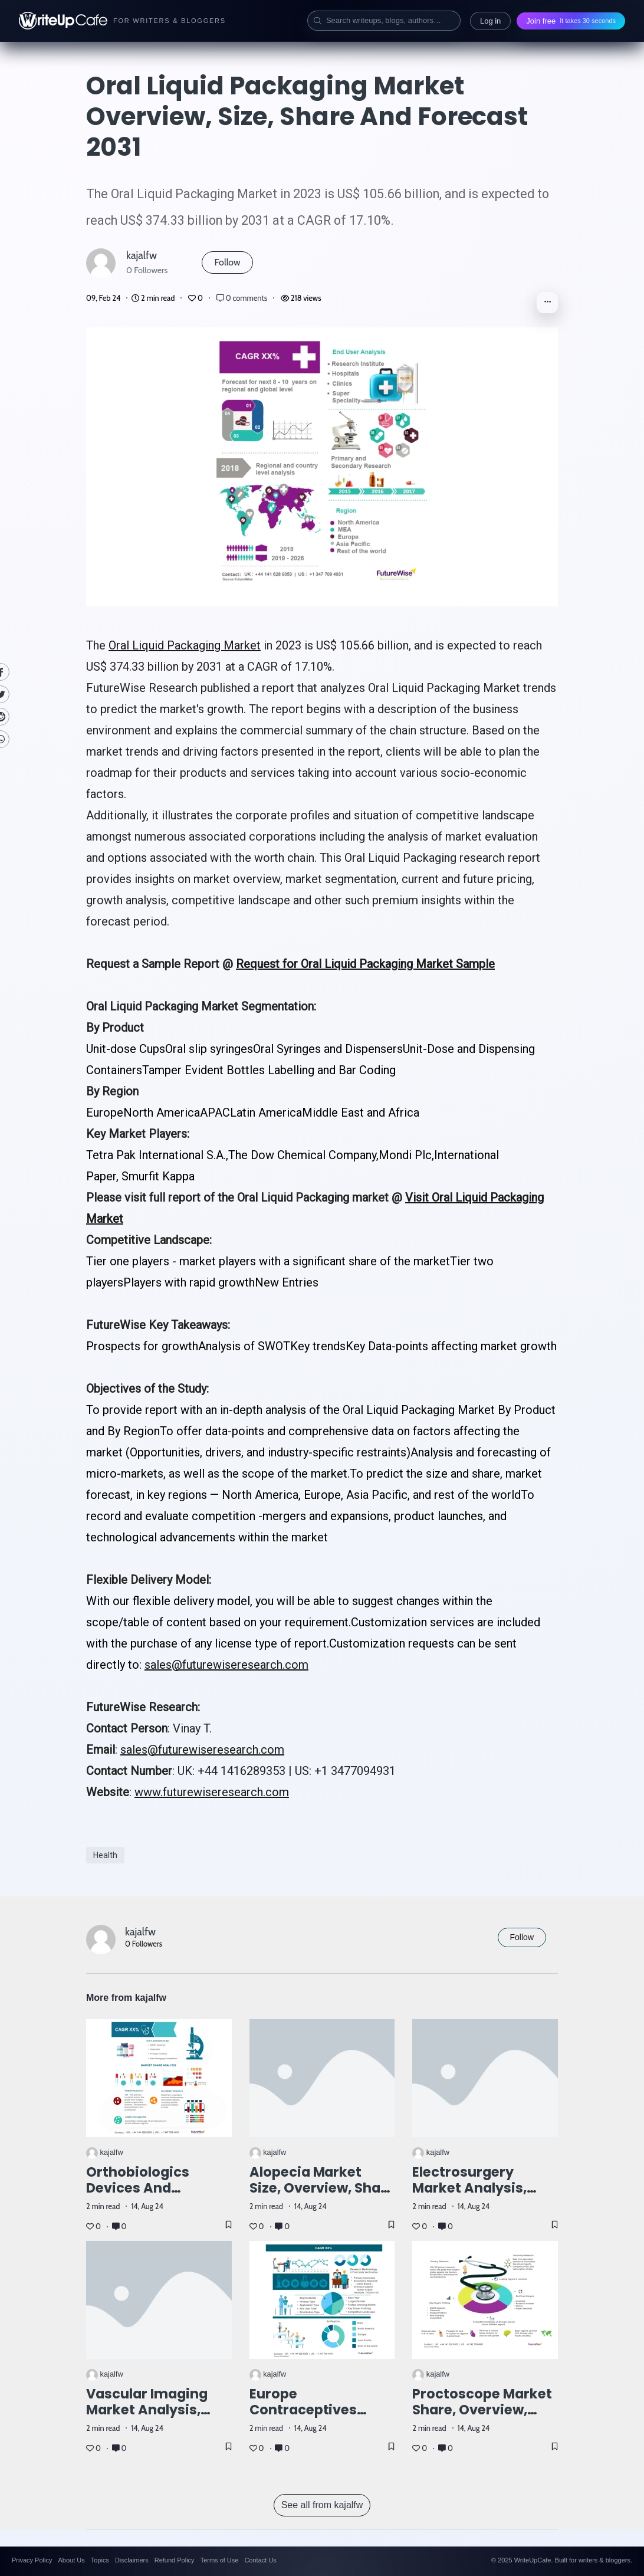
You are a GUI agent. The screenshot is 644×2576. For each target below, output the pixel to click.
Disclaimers (132, 2560)
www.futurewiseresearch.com (211, 1792)
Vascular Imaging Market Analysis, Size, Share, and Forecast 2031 (147, 2417)
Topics (100, 2560)
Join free (571, 21)
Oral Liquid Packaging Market (185, 645)
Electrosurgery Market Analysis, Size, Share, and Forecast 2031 (469, 2195)
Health (105, 1855)
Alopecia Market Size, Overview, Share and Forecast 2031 (322, 2187)
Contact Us (260, 2560)
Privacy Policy (32, 2560)
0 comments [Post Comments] (242, 298)
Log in (490, 21)
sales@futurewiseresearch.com (226, 1665)
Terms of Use (220, 2560)
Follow (227, 262)
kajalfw (141, 255)
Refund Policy (175, 2560)
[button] (547, 302)
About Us (71, 2560)
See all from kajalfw (322, 2505)
